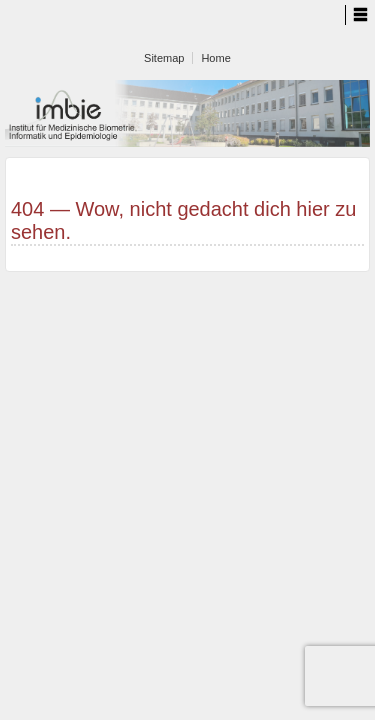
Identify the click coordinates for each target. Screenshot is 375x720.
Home (215, 58)
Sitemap (164, 58)
